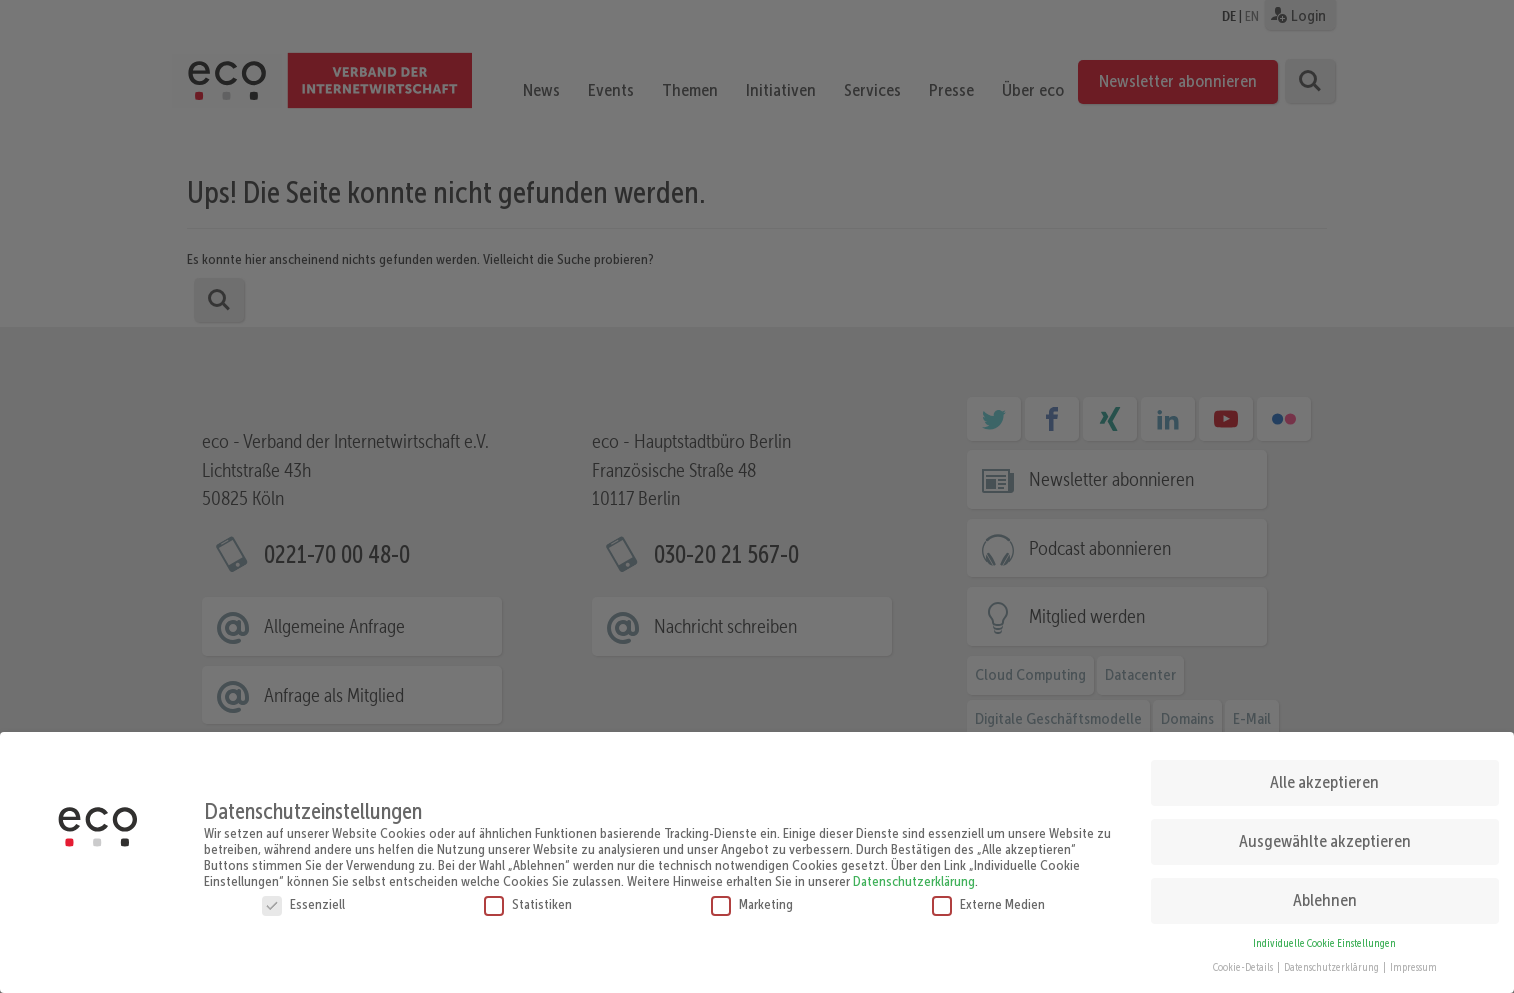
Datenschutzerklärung (914, 875)
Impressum (1413, 962)
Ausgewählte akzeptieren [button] (1325, 836)
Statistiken (528, 898)
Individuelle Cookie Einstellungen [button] (1324, 937)
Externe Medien (988, 898)
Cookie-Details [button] (1244, 962)
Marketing (752, 898)
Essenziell (303, 898)
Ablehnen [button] (1325, 895)
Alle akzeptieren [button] (1324, 777)
